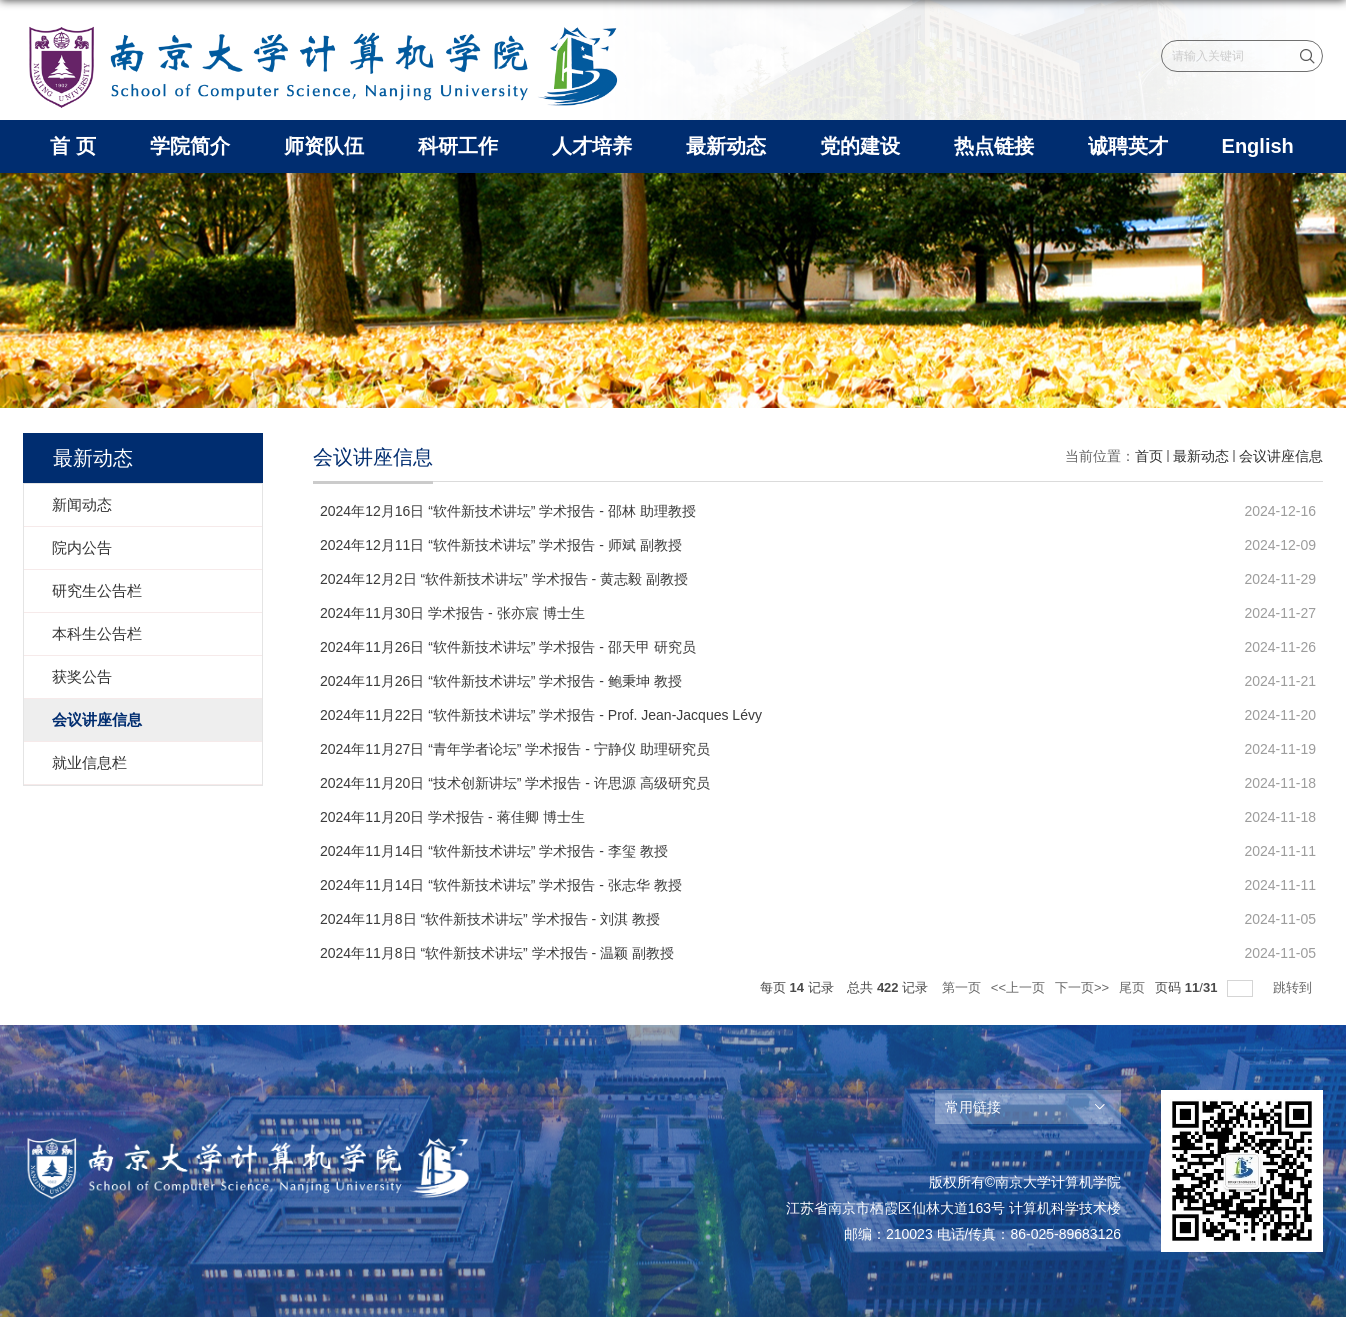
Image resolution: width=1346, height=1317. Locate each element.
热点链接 (994, 146)
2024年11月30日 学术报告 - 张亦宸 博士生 (452, 613)
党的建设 (860, 146)
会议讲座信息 (1281, 456)
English (1258, 146)
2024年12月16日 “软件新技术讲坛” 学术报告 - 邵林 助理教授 (508, 511)
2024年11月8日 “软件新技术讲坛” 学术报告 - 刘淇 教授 (490, 919)
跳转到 (1294, 987)
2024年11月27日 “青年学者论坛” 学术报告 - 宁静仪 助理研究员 (515, 749)
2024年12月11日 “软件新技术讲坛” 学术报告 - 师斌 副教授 (501, 545)
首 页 (73, 146)
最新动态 (726, 146)
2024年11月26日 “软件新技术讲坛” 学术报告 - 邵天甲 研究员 (508, 647)
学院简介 (190, 146)
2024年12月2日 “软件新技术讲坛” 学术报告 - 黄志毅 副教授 (504, 579)
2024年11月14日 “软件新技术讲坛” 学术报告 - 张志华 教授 (501, 885)
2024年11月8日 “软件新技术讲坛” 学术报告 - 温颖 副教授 (497, 953)
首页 (1149, 456)
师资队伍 (324, 146)
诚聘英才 (1128, 146)
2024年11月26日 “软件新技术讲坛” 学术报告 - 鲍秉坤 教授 (501, 681)
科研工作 (458, 146)
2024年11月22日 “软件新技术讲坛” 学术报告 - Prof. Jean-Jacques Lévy (541, 715)
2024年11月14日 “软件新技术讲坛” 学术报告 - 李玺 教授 (494, 851)
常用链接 (973, 1107)
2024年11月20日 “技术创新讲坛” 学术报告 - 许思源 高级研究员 (515, 783)
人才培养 (592, 146)
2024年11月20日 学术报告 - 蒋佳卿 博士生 (452, 817)
